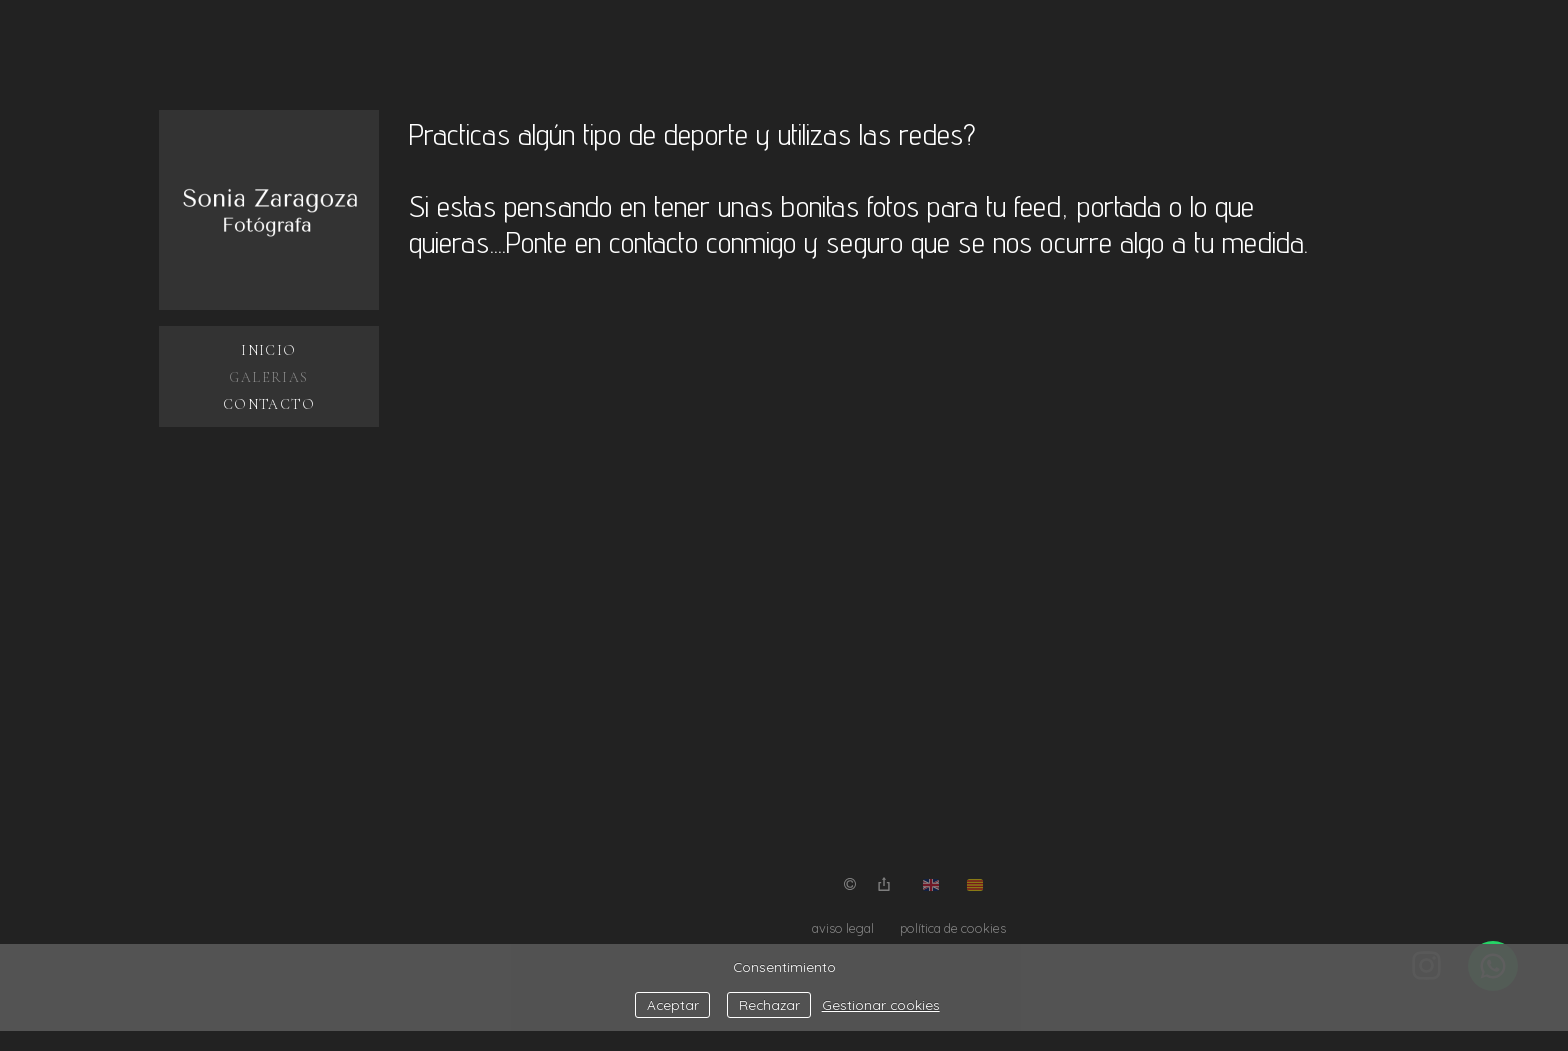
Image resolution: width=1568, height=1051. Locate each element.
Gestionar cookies (881, 1004)
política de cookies (953, 928)
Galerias (268, 377)
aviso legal (843, 928)
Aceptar (673, 1004)
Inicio (268, 350)
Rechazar (769, 1004)
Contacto (269, 404)
